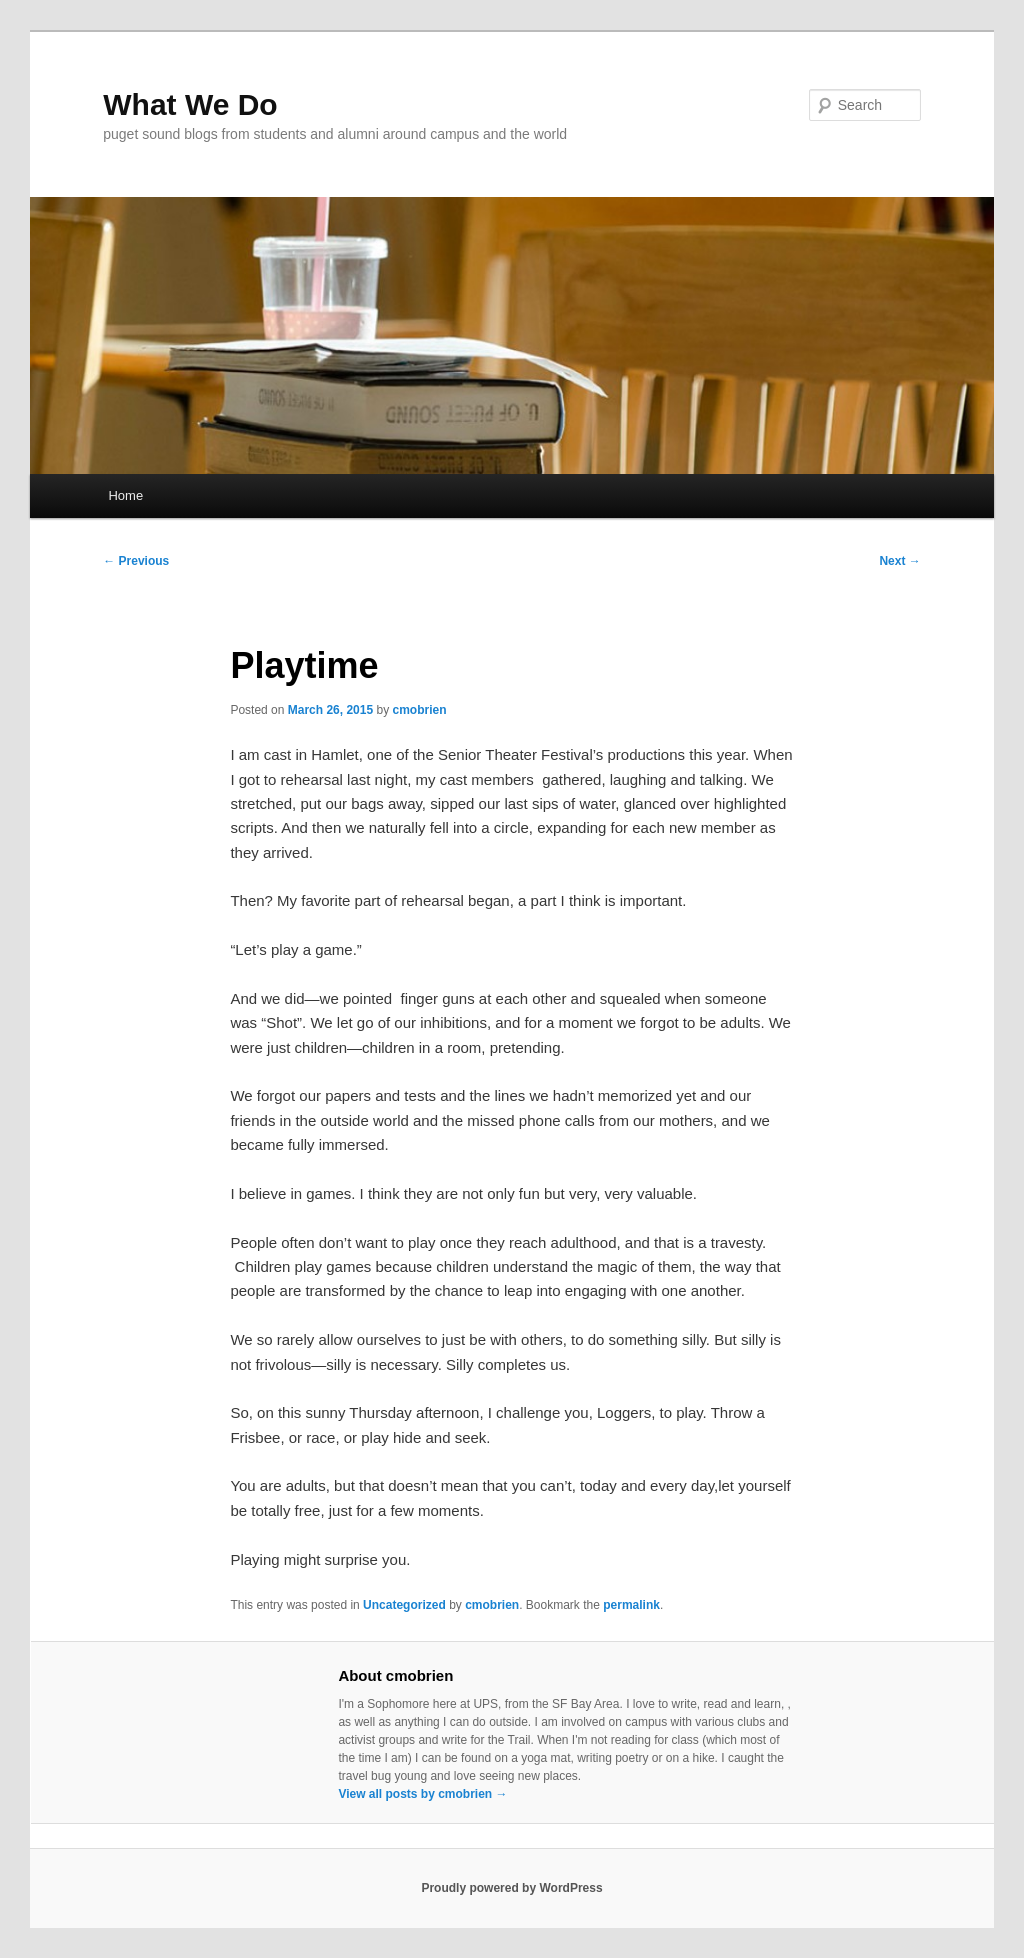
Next (899, 561)
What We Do (190, 104)
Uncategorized (404, 1605)
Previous (136, 561)
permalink (631, 1605)
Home (125, 495)
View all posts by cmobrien (422, 1794)
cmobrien (420, 710)
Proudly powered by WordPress (511, 1888)
